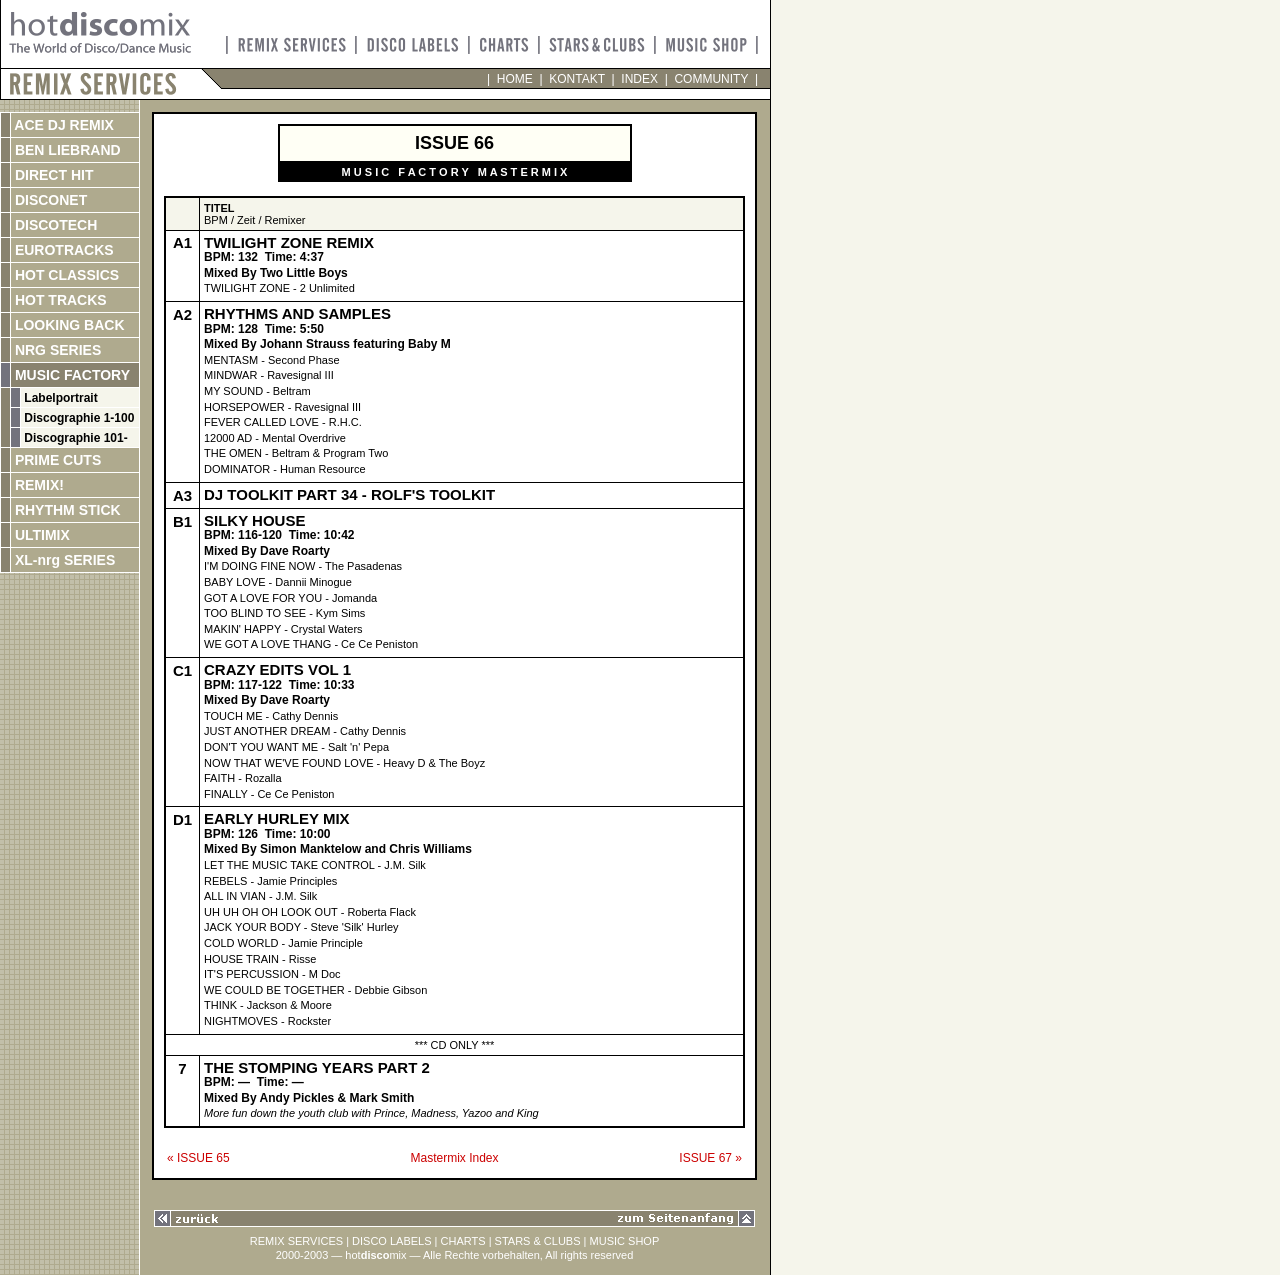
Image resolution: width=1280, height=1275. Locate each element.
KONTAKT (577, 79)
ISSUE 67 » (710, 1158)
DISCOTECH (54, 225)
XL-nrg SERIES (63, 560)
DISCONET (49, 200)
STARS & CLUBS (538, 1241)
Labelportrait (59, 398)
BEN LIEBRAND (66, 150)
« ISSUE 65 (198, 1158)
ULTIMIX (40, 535)
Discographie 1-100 (77, 418)
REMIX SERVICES (296, 1241)
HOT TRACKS (59, 300)
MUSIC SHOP (625, 1241)
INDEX (640, 79)
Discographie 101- (74, 438)
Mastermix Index (454, 1158)
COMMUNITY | (713, 79)
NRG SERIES (56, 350)
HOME (514, 79)
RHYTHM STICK (66, 510)
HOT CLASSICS (65, 275)
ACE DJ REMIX (62, 125)
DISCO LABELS (391, 1241)
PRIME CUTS (56, 460)
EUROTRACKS (62, 250)
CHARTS (463, 1241)
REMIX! (59, 485)
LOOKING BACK (68, 325)
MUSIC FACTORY (70, 375)
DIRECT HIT (52, 175)
